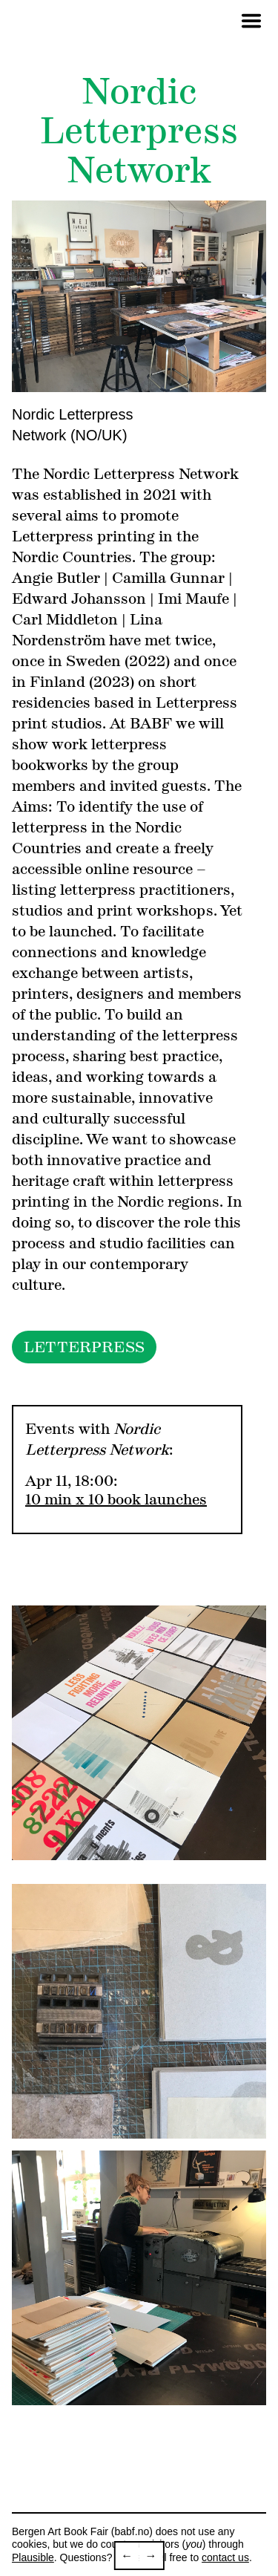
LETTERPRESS (84, 1347)
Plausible (33, 2557)
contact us (225, 2557)
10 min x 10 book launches (116, 1499)
